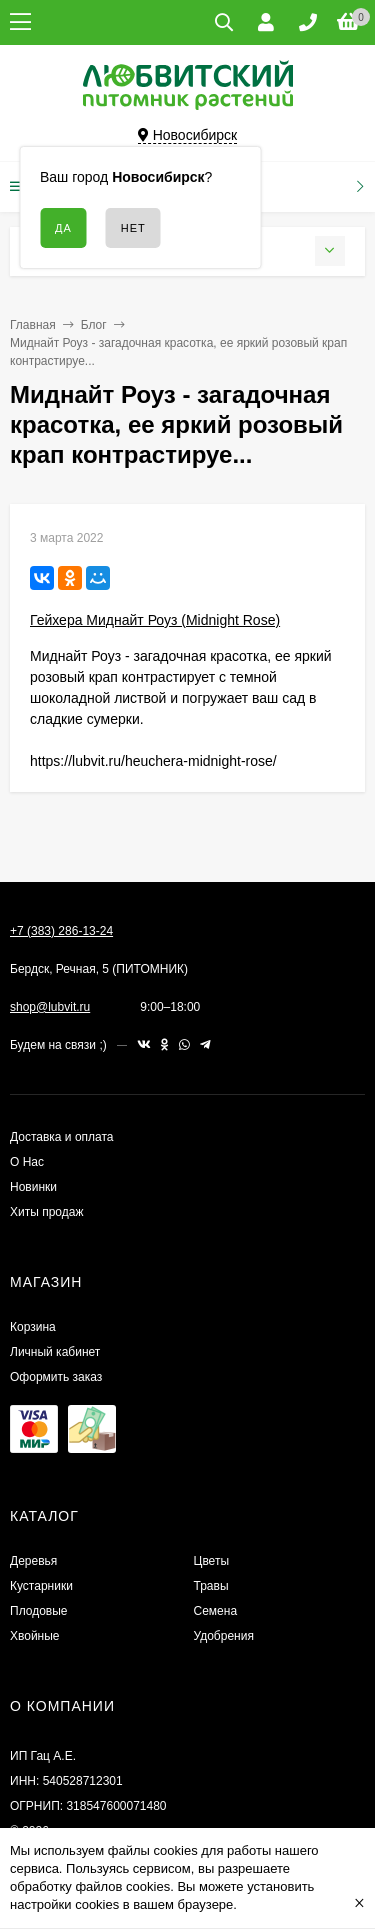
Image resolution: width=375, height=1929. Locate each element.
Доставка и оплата (62, 1137)
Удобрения (224, 1636)
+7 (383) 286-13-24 (61, 931)
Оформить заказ (56, 1377)
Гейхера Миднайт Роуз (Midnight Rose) (155, 620)
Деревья (33, 1561)
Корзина (33, 1327)
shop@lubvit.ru (50, 1007)
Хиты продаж (46, 1212)
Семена (216, 1611)
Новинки (33, 1187)
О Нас (27, 1162)
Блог (94, 325)
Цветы (212, 1561)
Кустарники (41, 1586)
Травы (211, 1586)
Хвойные (35, 1636)
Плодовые (39, 1611)
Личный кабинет (55, 1352)
